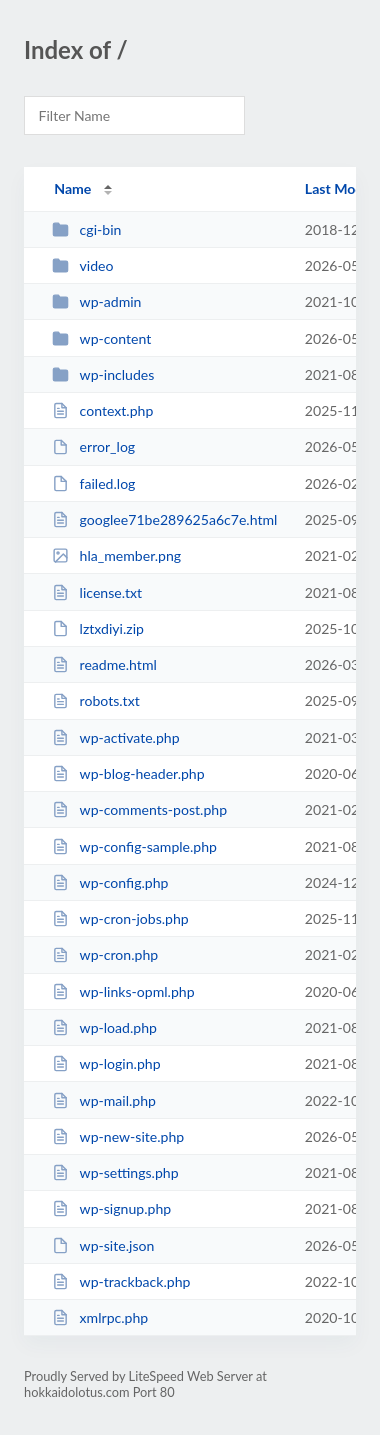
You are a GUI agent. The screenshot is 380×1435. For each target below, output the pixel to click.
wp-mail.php (104, 1100)
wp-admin (96, 301)
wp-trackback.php (121, 1281)
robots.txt (96, 700)
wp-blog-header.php (128, 773)
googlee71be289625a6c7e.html (164, 519)
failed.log (93, 483)
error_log (93, 446)
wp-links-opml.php (123, 991)
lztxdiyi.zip (98, 628)
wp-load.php (104, 1027)
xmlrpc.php (100, 1317)
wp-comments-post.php (139, 809)
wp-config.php (110, 882)
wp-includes (103, 374)
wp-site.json (103, 1245)
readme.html (104, 664)
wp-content (101, 338)
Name (72, 188)
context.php (102, 410)
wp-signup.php (111, 1208)
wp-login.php (106, 1063)
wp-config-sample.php (134, 846)
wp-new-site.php (118, 1136)
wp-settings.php (115, 1172)
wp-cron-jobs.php (120, 918)
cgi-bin (86, 229)
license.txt (97, 592)
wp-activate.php (115, 737)
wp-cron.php (105, 954)
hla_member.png (116, 555)
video (82, 265)
